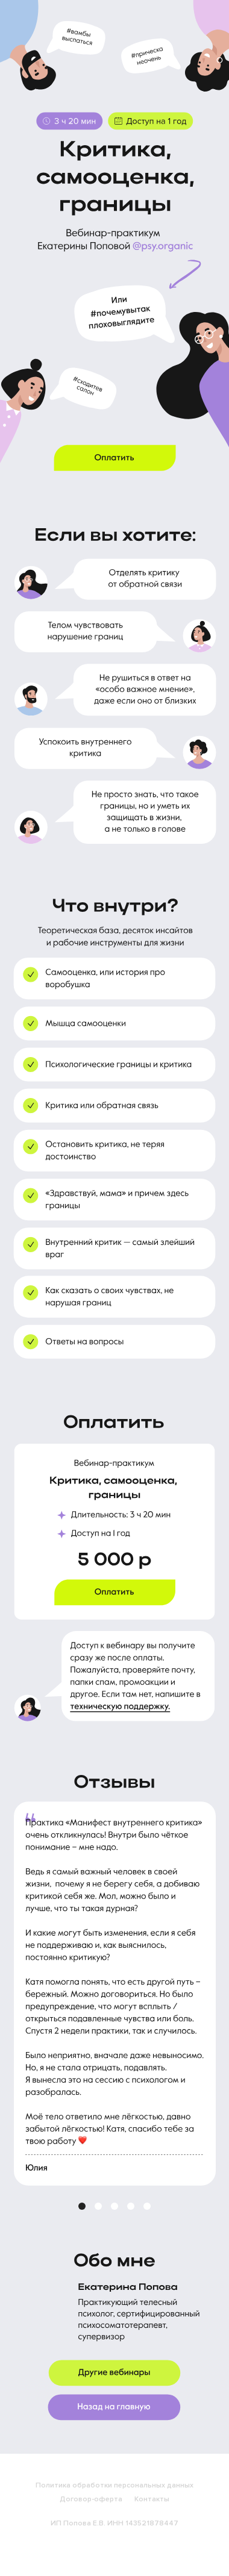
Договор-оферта (91, 2499)
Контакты (151, 2499)
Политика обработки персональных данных (114, 2485)
